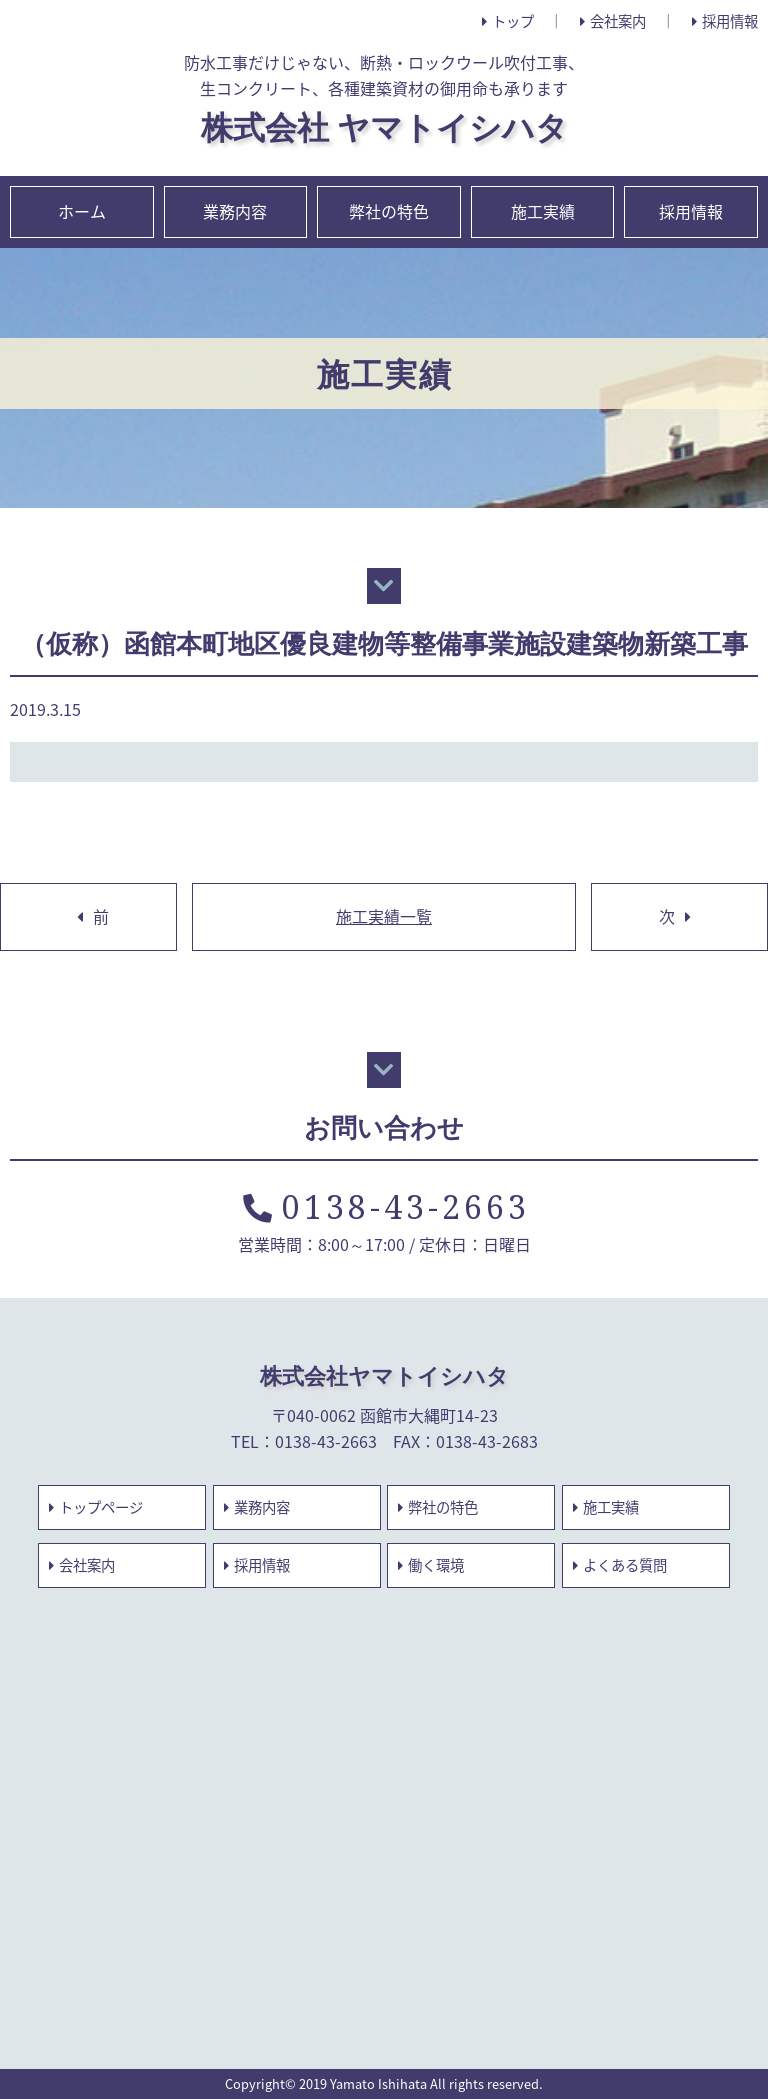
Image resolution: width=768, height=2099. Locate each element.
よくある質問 (620, 1565)
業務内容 (235, 211)
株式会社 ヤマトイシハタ (384, 126)
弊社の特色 (389, 211)
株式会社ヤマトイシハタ (384, 1375)
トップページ (96, 1507)
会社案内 (613, 21)
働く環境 (431, 1565)
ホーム (82, 211)
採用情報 (725, 21)
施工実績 (543, 211)
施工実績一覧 (384, 916)
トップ (508, 21)
